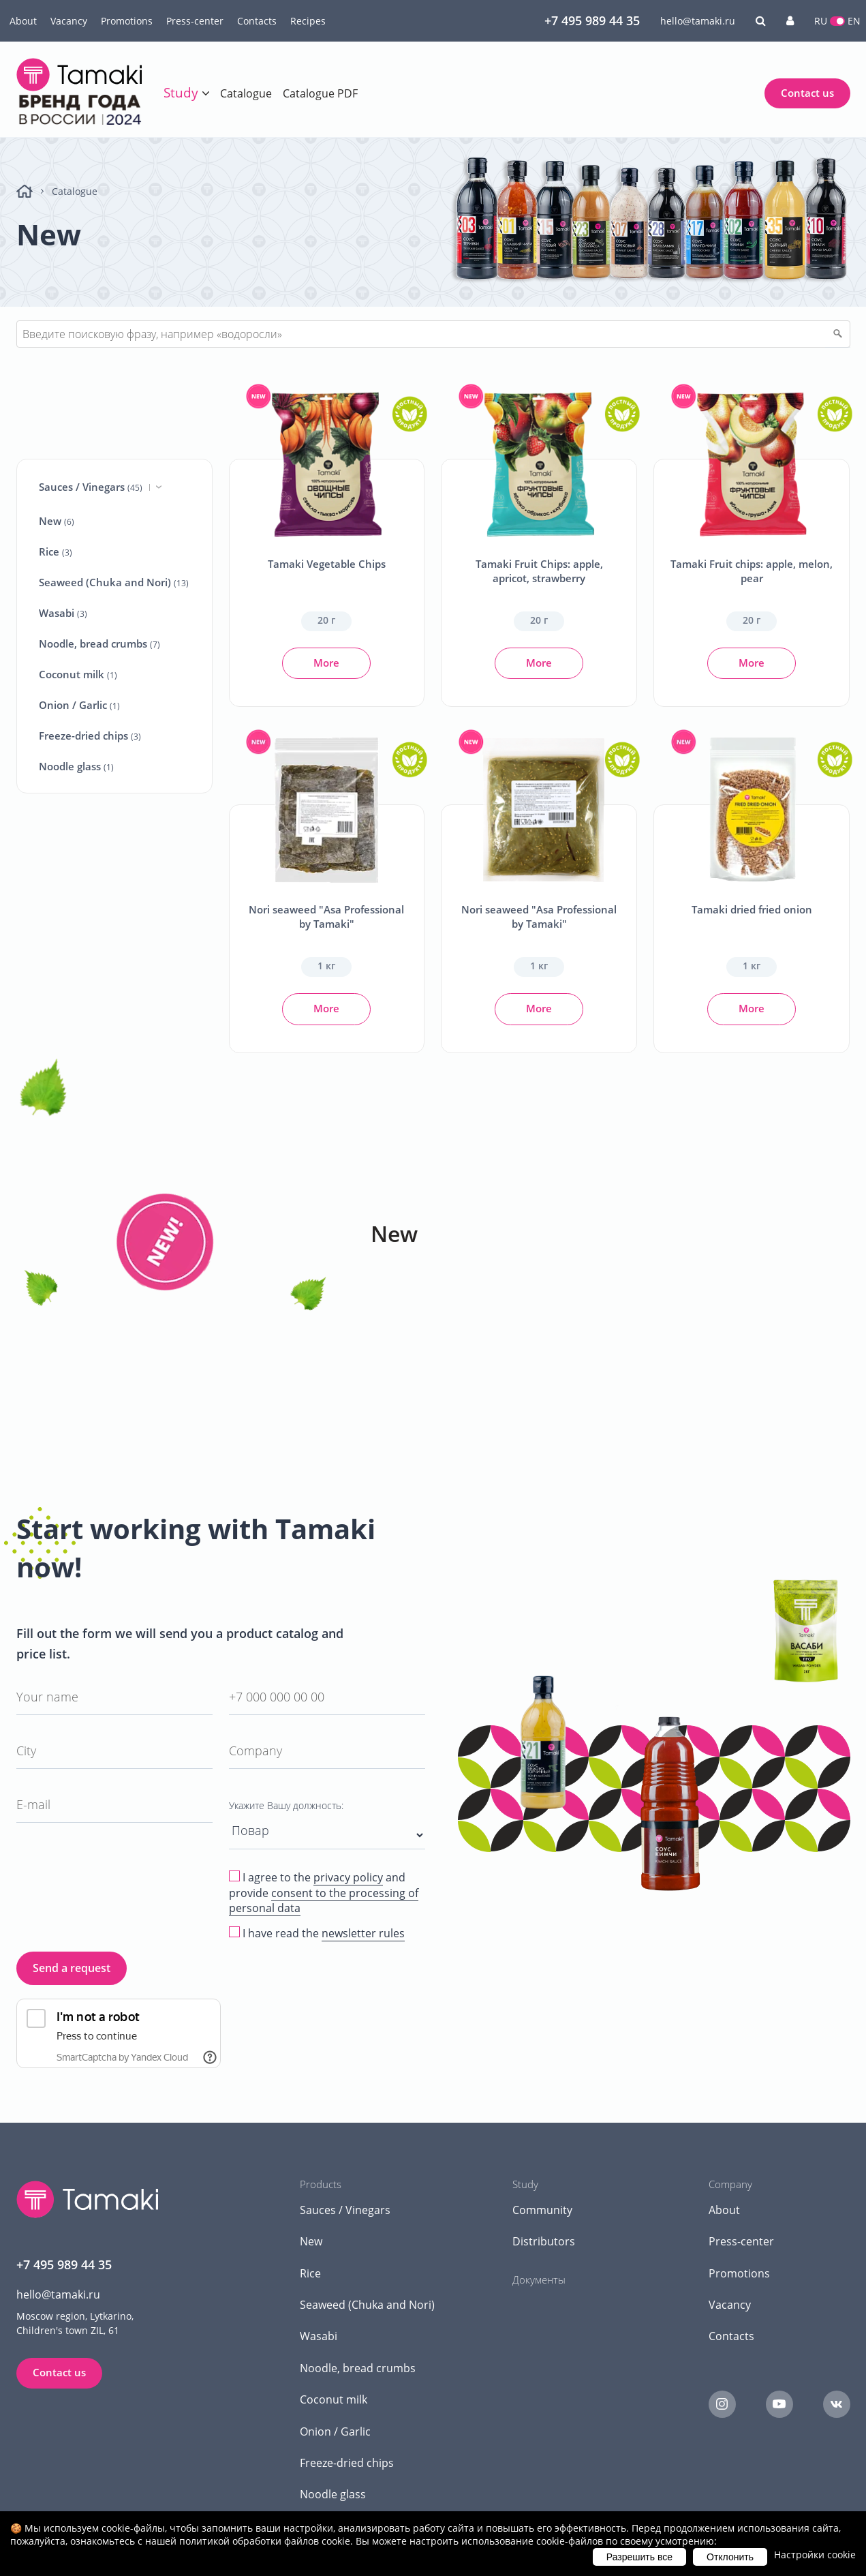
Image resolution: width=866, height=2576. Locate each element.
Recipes (308, 20)
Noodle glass (76, 766)
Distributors (543, 2241)
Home (24, 191)
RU (820, 20)
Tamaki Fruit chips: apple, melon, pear (751, 571)
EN (854, 20)
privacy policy (348, 1877)
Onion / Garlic (79, 705)
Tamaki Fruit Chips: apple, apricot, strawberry (539, 571)
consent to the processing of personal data (323, 1900)
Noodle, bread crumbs (99, 643)
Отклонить (730, 2556)
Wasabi (63, 613)
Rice (55, 551)
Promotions (127, 20)
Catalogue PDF (320, 93)
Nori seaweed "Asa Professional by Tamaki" (326, 916)
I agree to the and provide (323, 1893)
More (326, 662)
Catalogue (246, 93)
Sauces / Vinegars (100, 487)
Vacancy (68, 20)
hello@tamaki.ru (697, 20)
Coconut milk (78, 674)
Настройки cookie (815, 2554)
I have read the (324, 1933)
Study (181, 93)
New (56, 521)
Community (542, 2209)
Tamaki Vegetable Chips (327, 564)
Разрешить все (639, 2556)
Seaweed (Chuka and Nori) (114, 582)
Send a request (71, 1967)
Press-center (194, 20)
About (23, 20)
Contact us (807, 93)
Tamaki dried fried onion (752, 909)
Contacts (257, 20)
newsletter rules (363, 1933)
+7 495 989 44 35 (592, 20)
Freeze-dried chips (90, 735)
